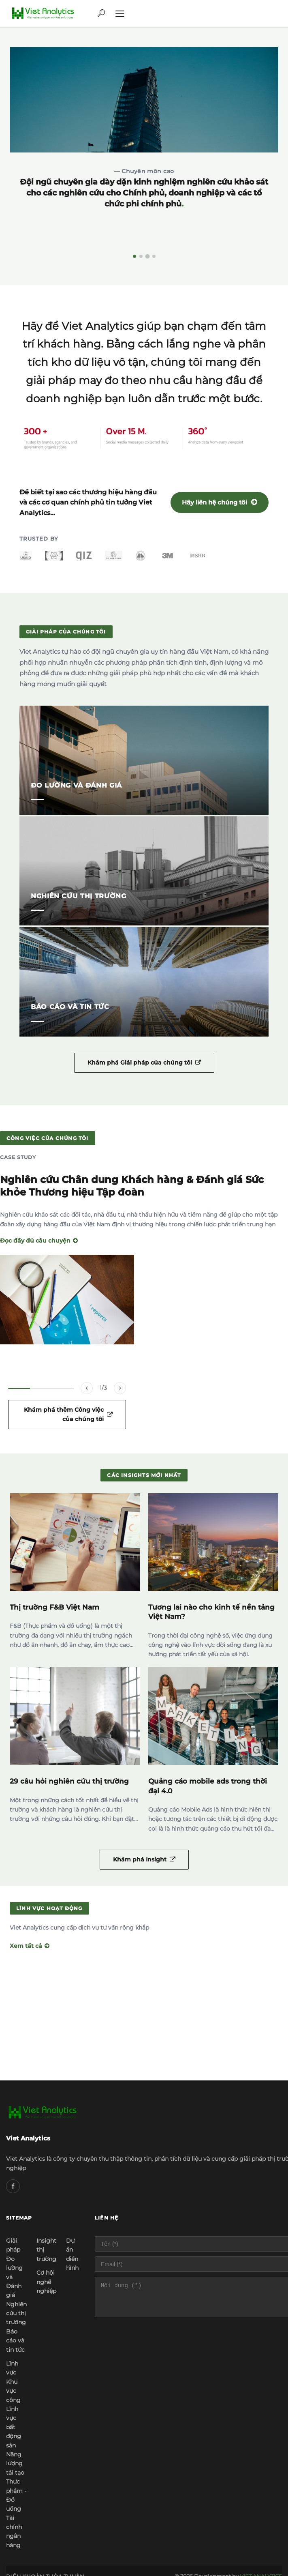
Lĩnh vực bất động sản (13, 2427)
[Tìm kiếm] (101, 13)
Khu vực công (13, 2391)
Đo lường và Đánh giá (14, 2277)
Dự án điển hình (72, 2254)
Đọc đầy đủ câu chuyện (39, 1240)
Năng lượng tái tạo (15, 2463)
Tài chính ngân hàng (14, 2531)
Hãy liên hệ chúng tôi (219, 502)
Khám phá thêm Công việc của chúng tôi (68, 1414)
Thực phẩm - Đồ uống (16, 2495)
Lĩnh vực (12, 2368)
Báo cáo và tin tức (15, 2340)
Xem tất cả (29, 1945)
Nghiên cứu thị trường (16, 2313)
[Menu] (120, 13)
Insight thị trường (46, 2250)
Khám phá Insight (144, 1859)
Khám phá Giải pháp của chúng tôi (144, 1062)
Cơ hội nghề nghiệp (46, 2282)
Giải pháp (13, 2245)
